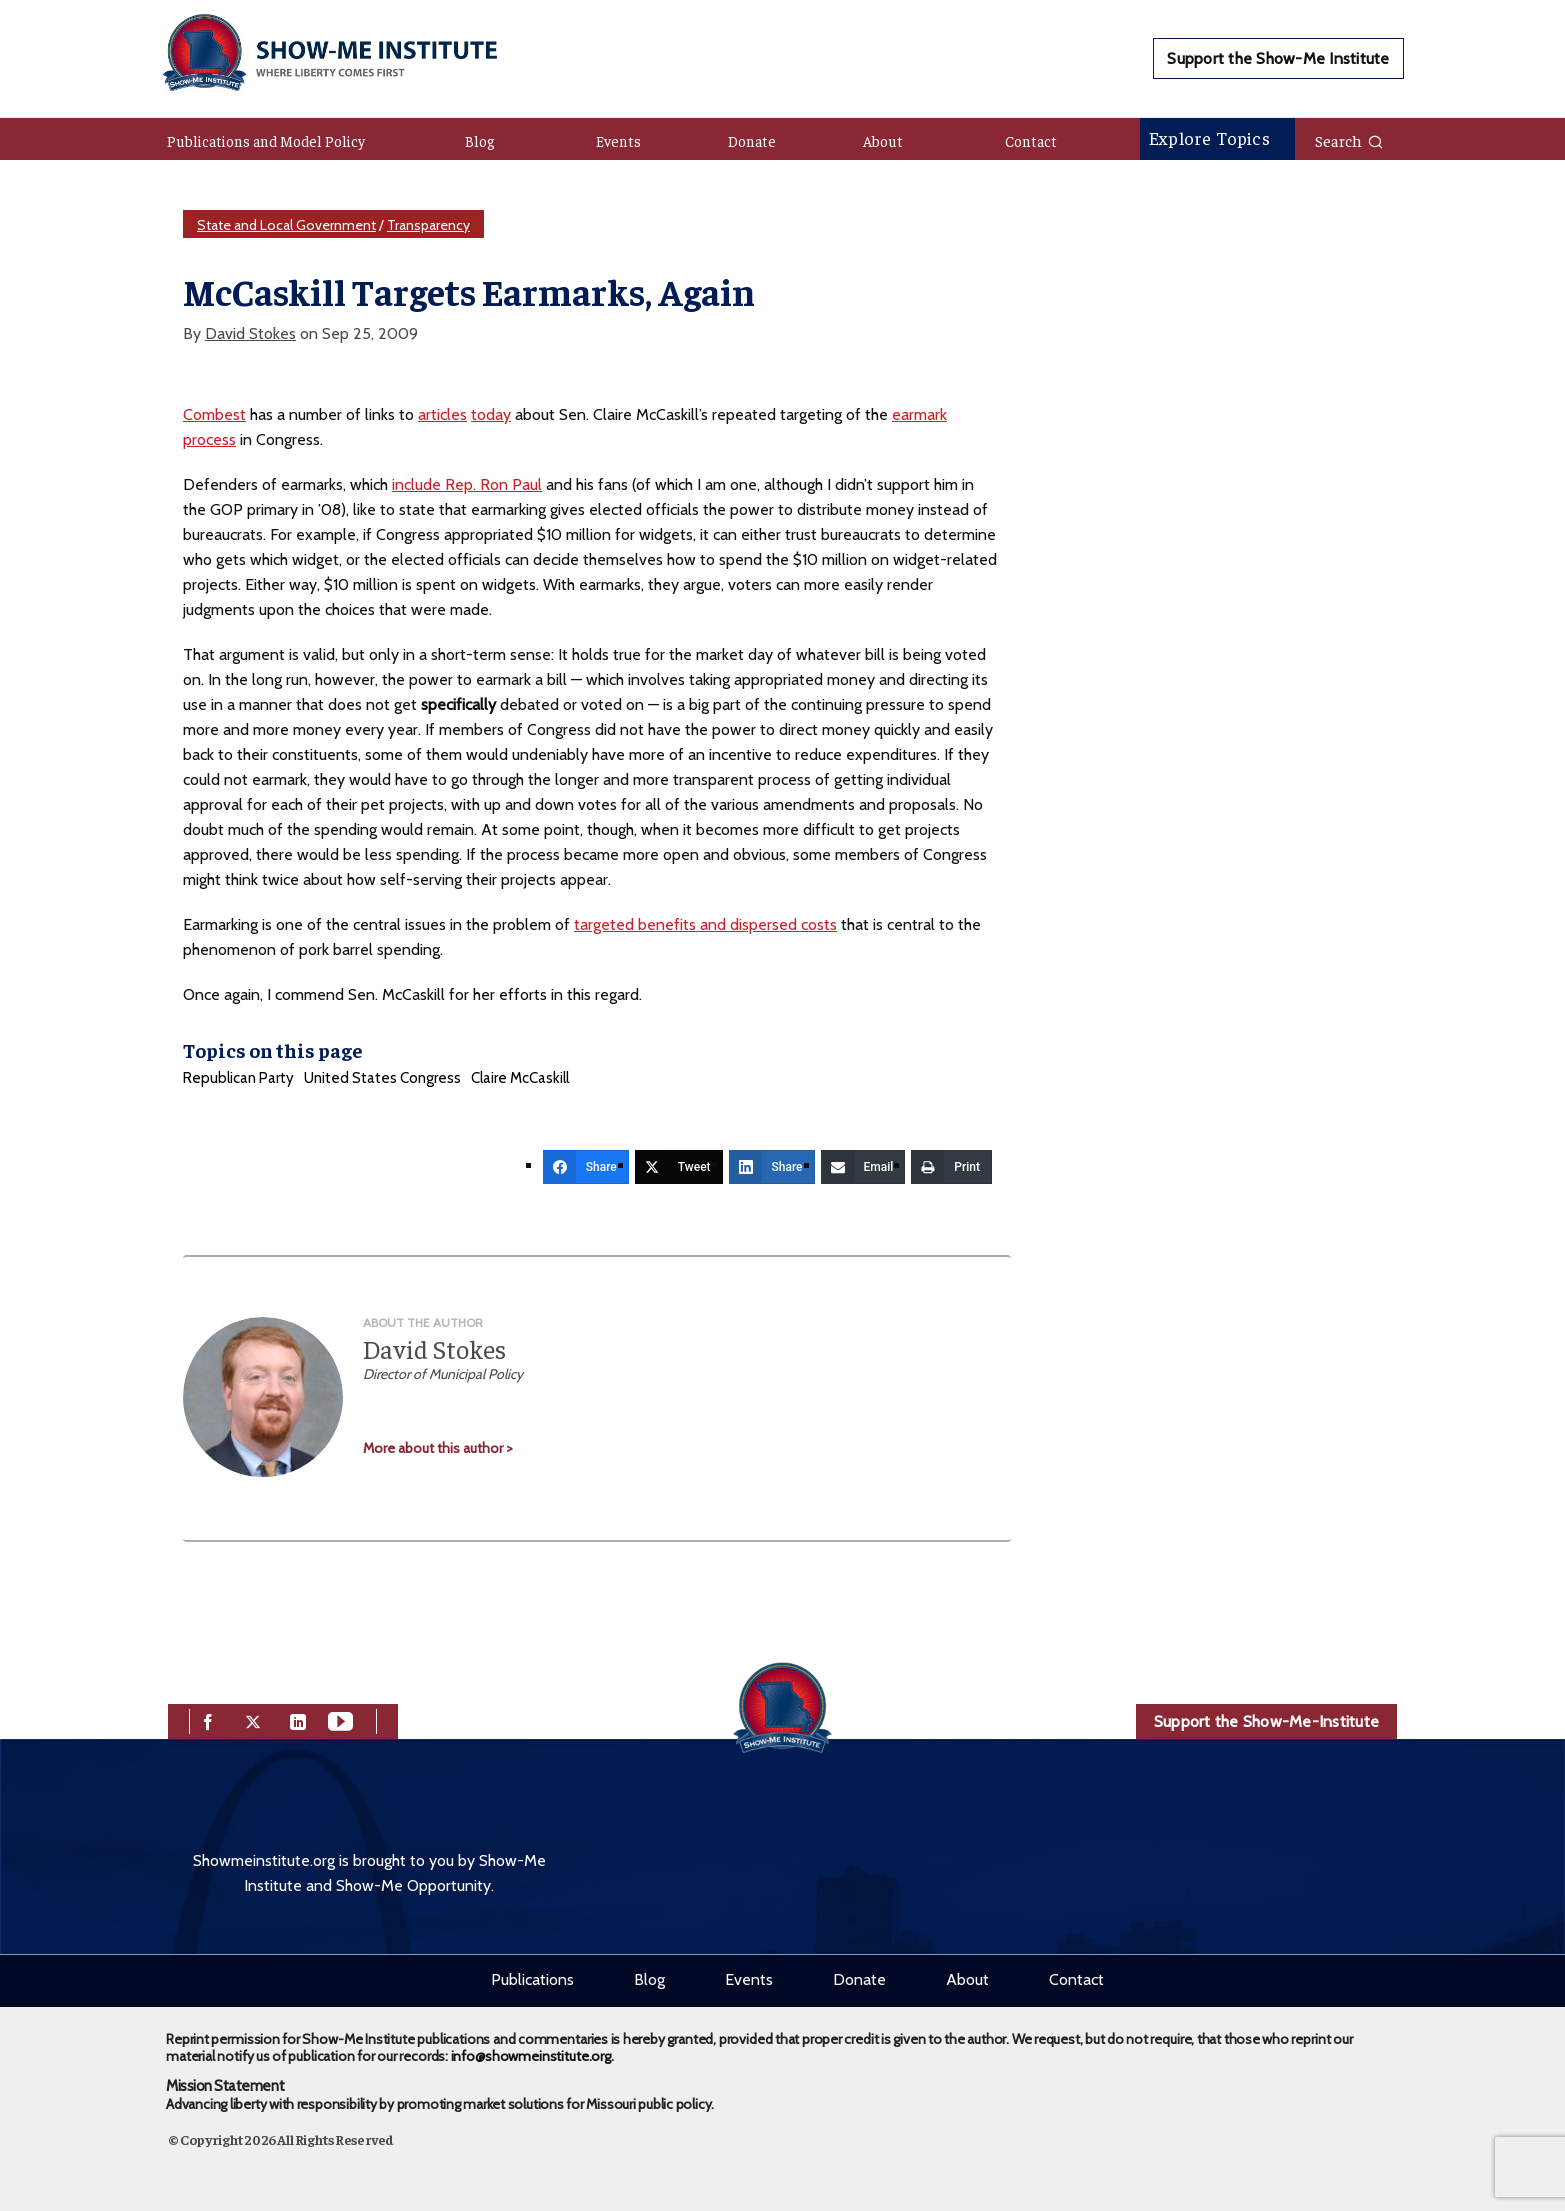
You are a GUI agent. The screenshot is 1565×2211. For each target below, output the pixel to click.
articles (442, 414)
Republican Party (238, 1078)
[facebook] (208, 1719)
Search (1349, 140)
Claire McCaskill (520, 1078)
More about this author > (438, 1448)
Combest (214, 414)
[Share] (586, 1167)
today (491, 414)
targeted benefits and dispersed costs (705, 924)
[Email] (863, 1167)
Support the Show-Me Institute (1278, 58)
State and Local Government (286, 225)
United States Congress (382, 1078)
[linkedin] (298, 1719)
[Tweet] (679, 1167)
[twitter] (253, 1719)
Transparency (428, 225)
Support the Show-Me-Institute (1266, 1721)
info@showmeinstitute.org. (532, 2056)
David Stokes (250, 333)
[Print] (951, 1167)
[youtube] (340, 1719)
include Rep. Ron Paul (467, 484)
